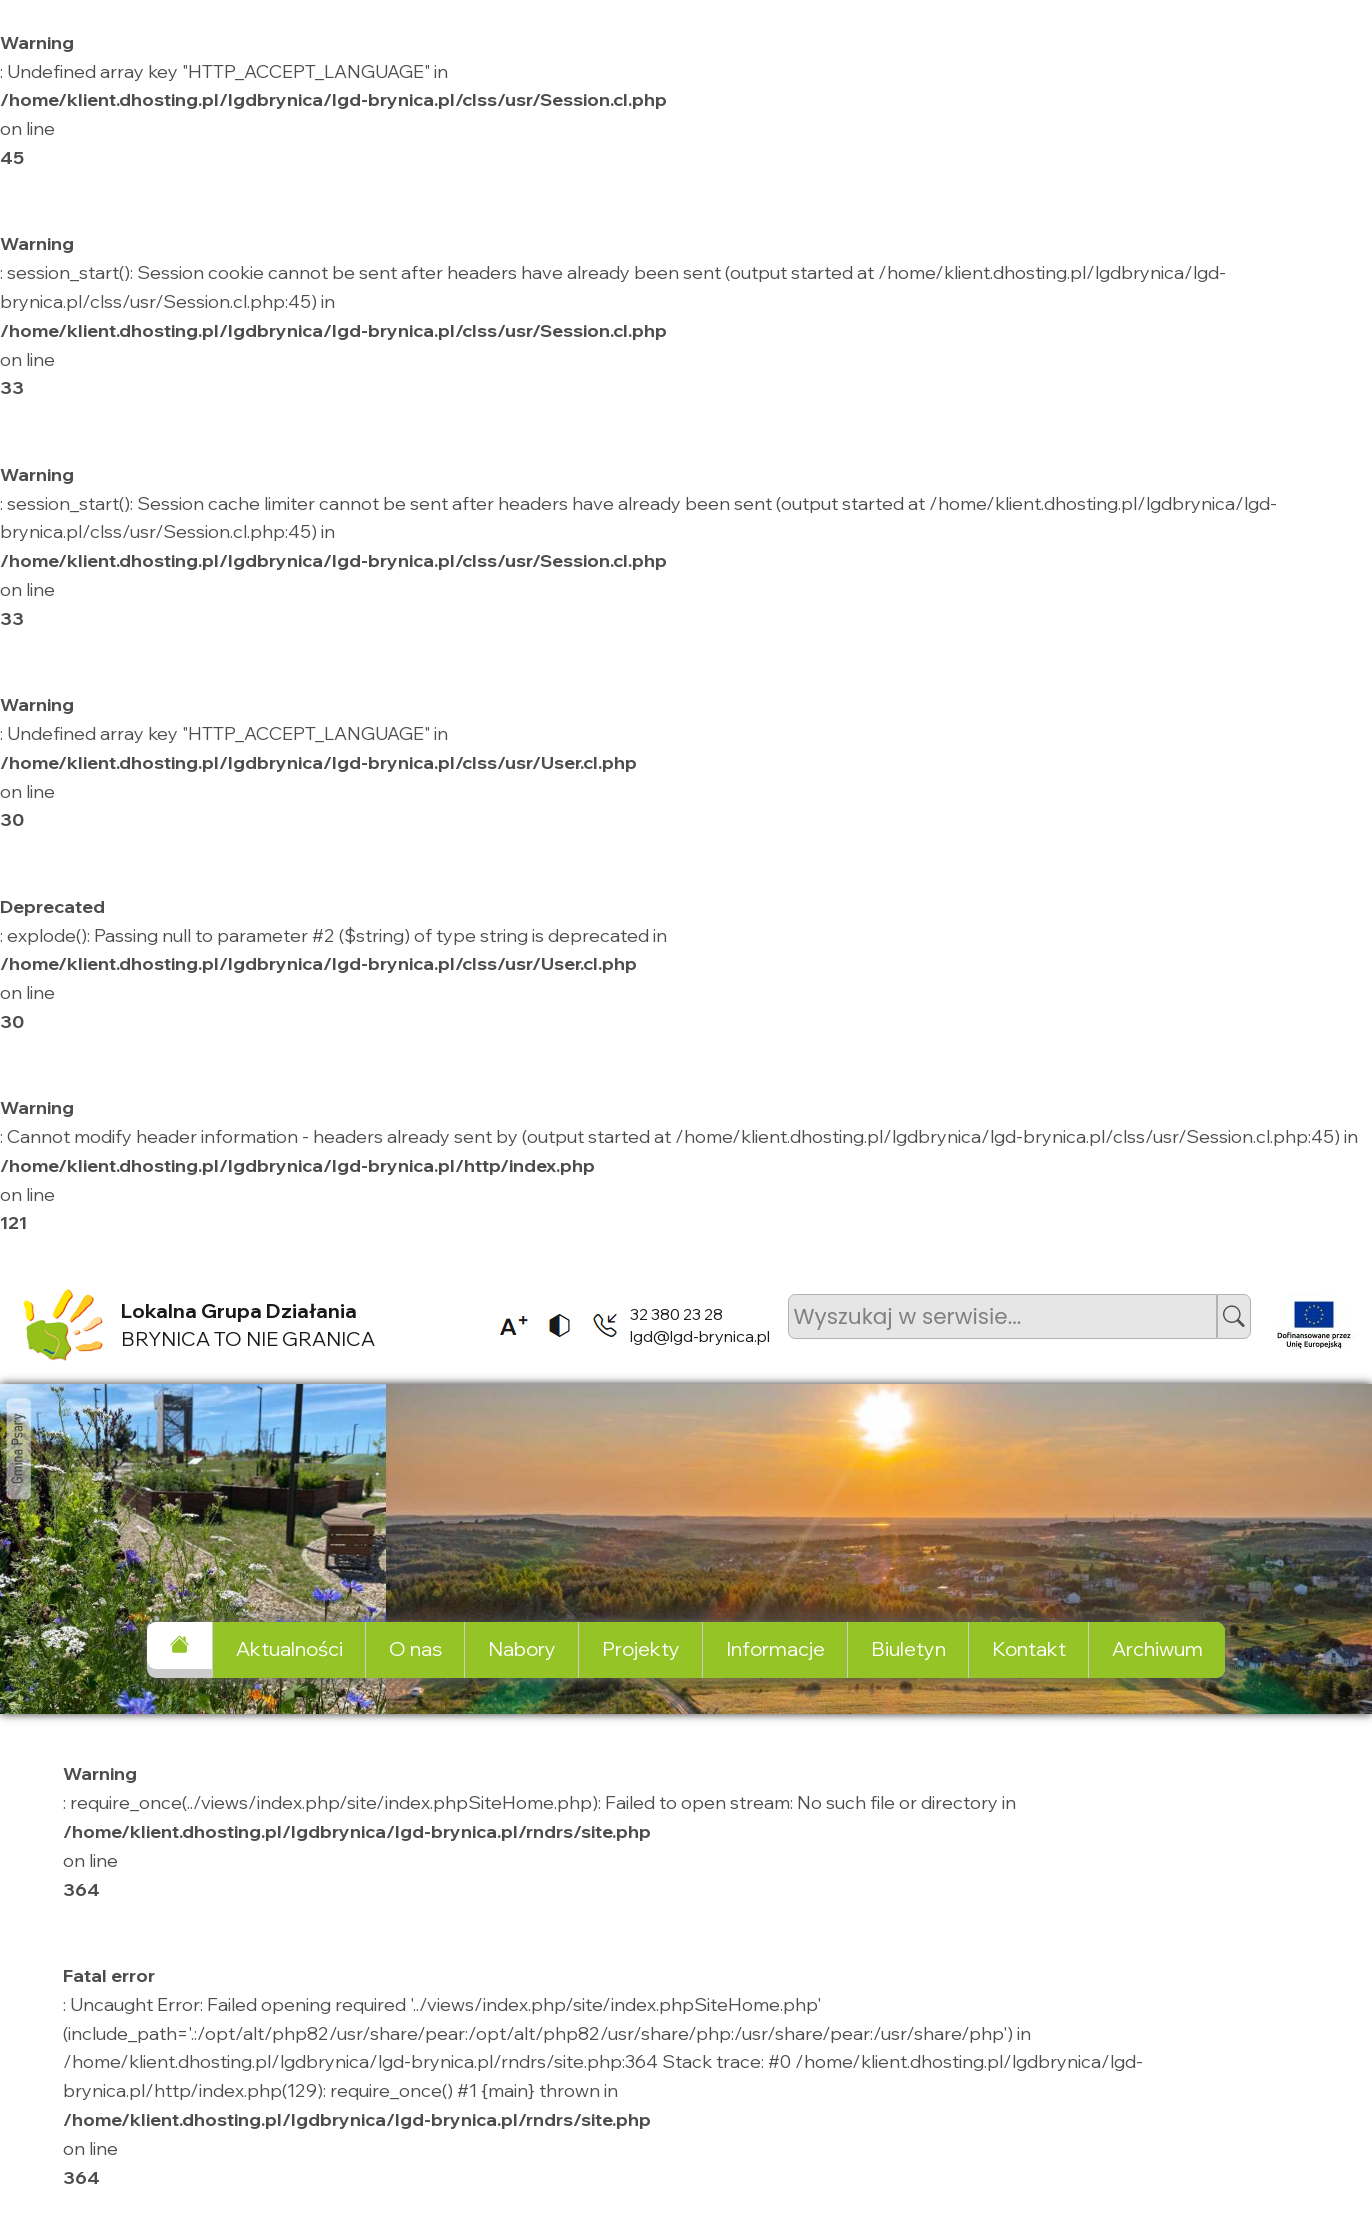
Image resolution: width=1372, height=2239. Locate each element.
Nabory (522, 1648)
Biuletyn (908, 1648)
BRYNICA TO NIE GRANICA (248, 1325)
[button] (1234, 1316)
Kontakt (1029, 1648)
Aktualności (289, 1648)
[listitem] (507, 1325)
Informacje (775, 1648)
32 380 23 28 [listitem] (676, 1314)
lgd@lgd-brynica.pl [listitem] (700, 1336)
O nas (415, 1648)
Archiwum (1157, 1648)
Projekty (641, 1648)
